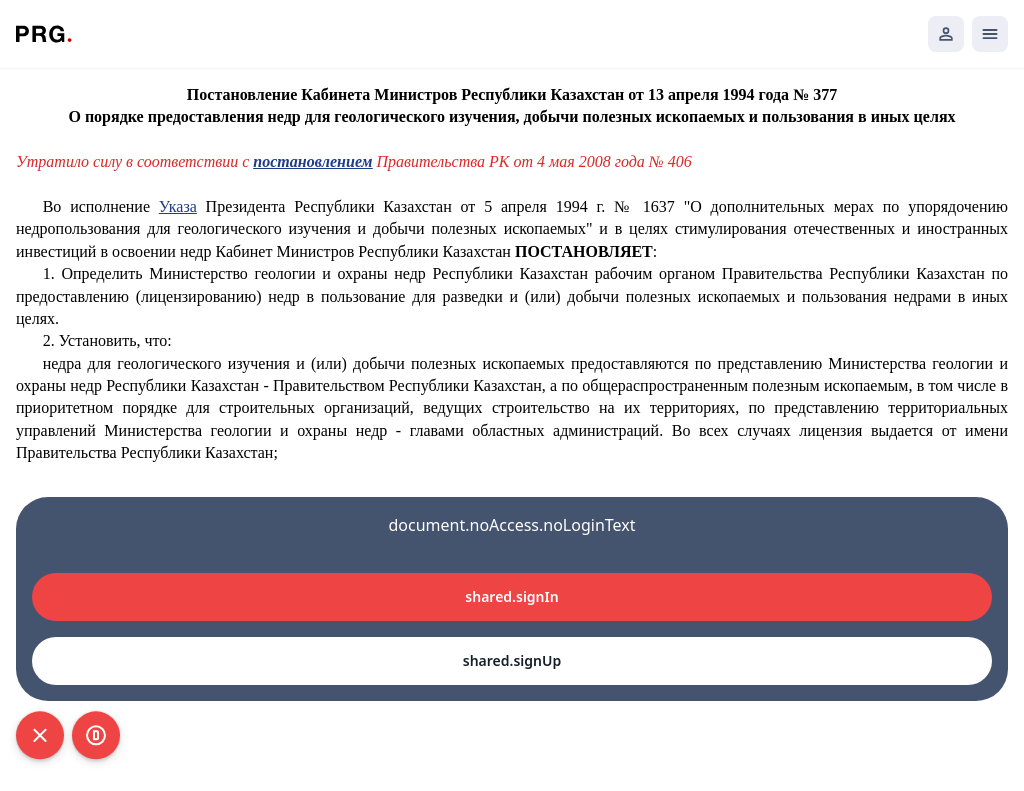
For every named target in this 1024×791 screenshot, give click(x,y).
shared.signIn (511, 596)
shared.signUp (512, 660)
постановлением (312, 161)
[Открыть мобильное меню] (990, 34)
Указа (178, 206)
